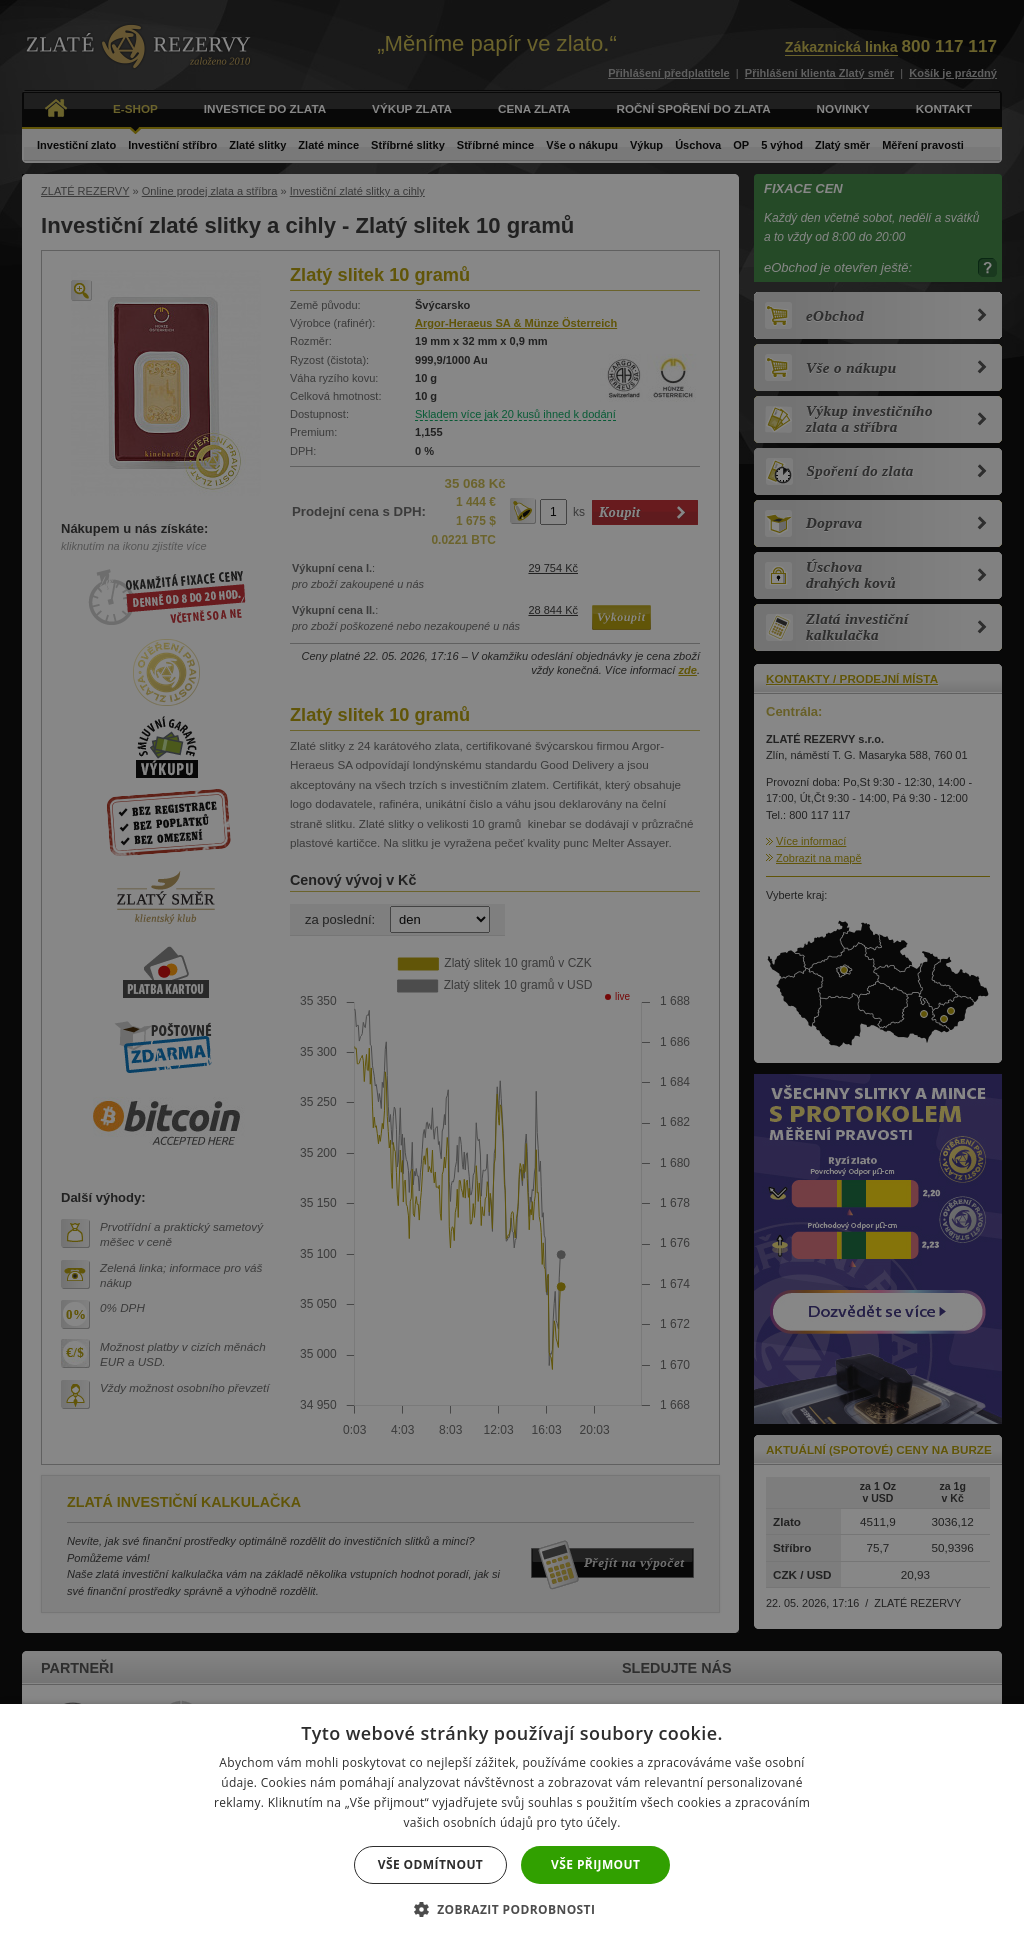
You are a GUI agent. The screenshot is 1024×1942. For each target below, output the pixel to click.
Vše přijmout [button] (595, 1864)
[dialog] (512, 971)
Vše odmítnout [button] (430, 1864)
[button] (512, 1908)
